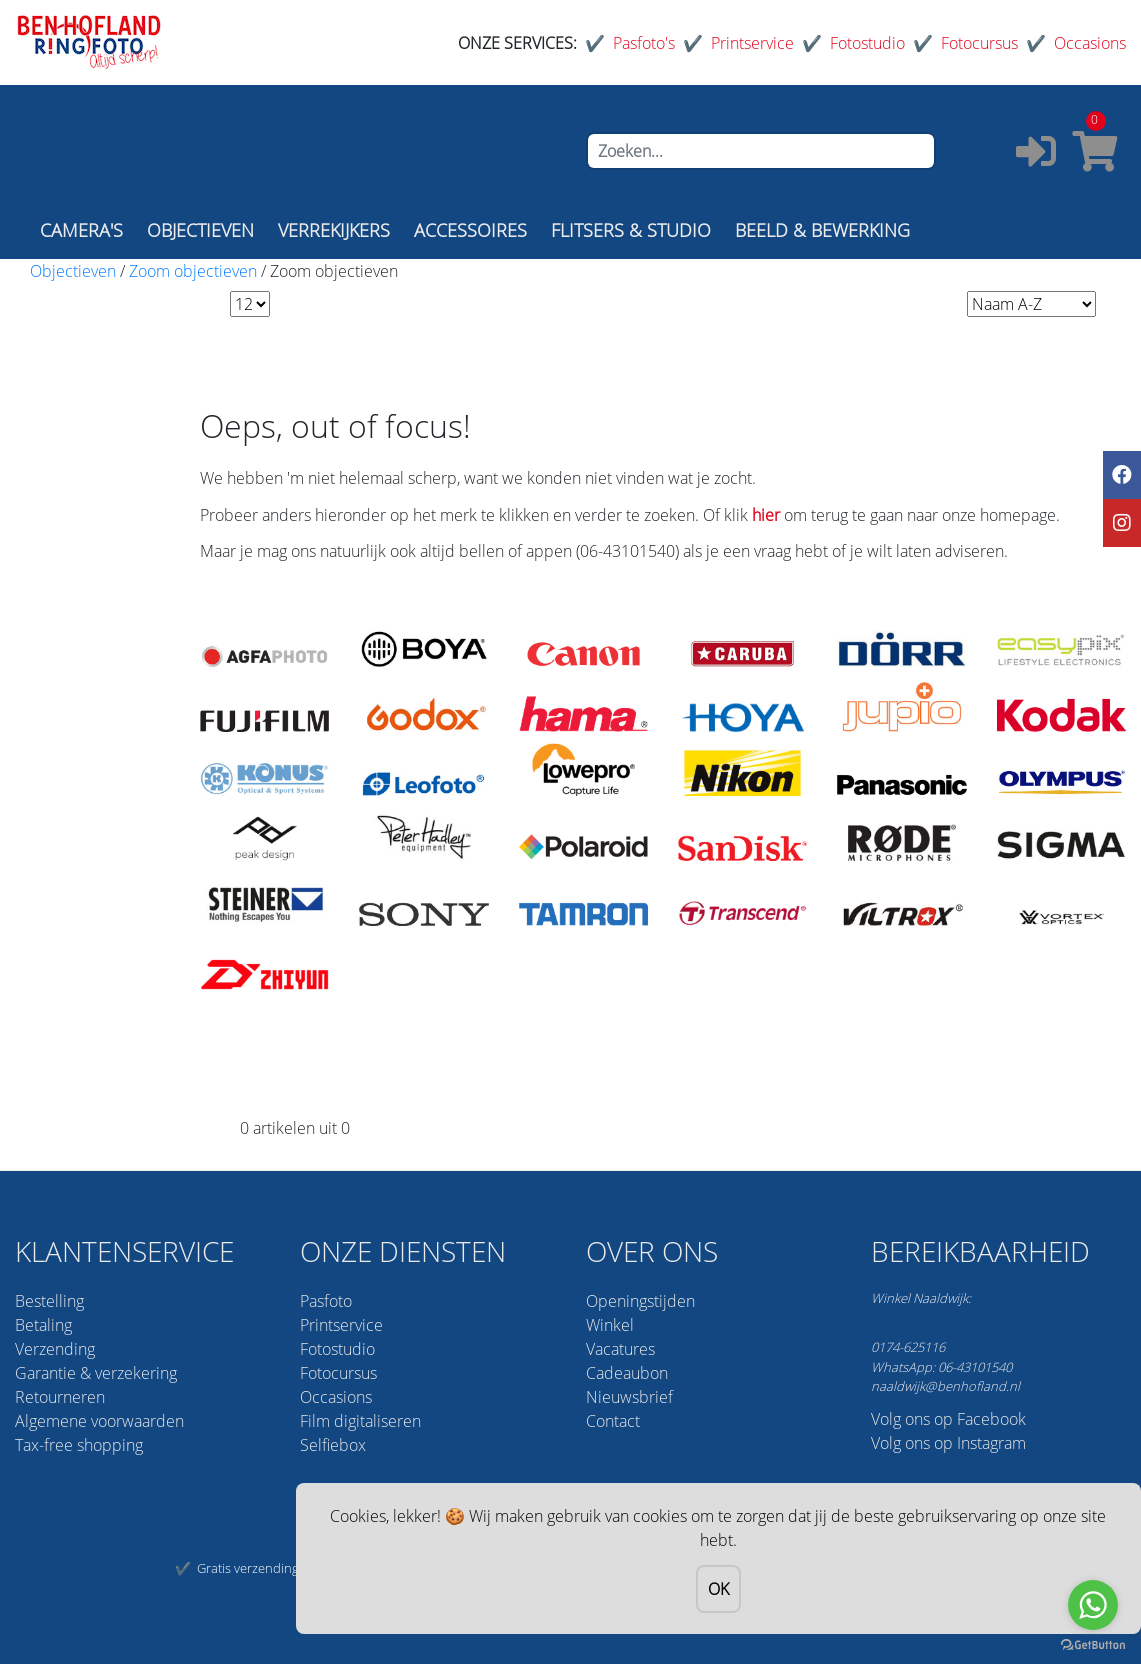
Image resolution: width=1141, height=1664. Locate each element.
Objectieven (73, 271)
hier (766, 515)
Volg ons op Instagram (948, 1443)
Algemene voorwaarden (99, 1421)
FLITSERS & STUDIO (631, 230)
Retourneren (60, 1397)
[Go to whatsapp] (1093, 1605)
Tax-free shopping (79, 1445)
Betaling (43, 1325)
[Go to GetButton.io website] (1093, 1643)
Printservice (752, 43)
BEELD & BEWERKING (822, 230)
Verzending (55, 1349)
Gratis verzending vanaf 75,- (277, 1568)
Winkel (610, 1325)
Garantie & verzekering (96, 1373)
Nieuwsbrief (629, 1397)
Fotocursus (979, 43)
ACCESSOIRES (470, 230)
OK (718, 1589)
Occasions (1090, 43)
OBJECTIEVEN (200, 230)
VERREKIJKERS (334, 230)
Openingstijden (640, 1301)
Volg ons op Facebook (948, 1419)
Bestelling (49, 1301)
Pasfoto (326, 1301)
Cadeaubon (627, 1373)
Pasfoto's (644, 43)
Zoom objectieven (193, 271)
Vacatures (620, 1349)
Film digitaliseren (360, 1421)
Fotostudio (867, 43)
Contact (613, 1421)
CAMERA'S (81, 230)
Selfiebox (333, 1445)
